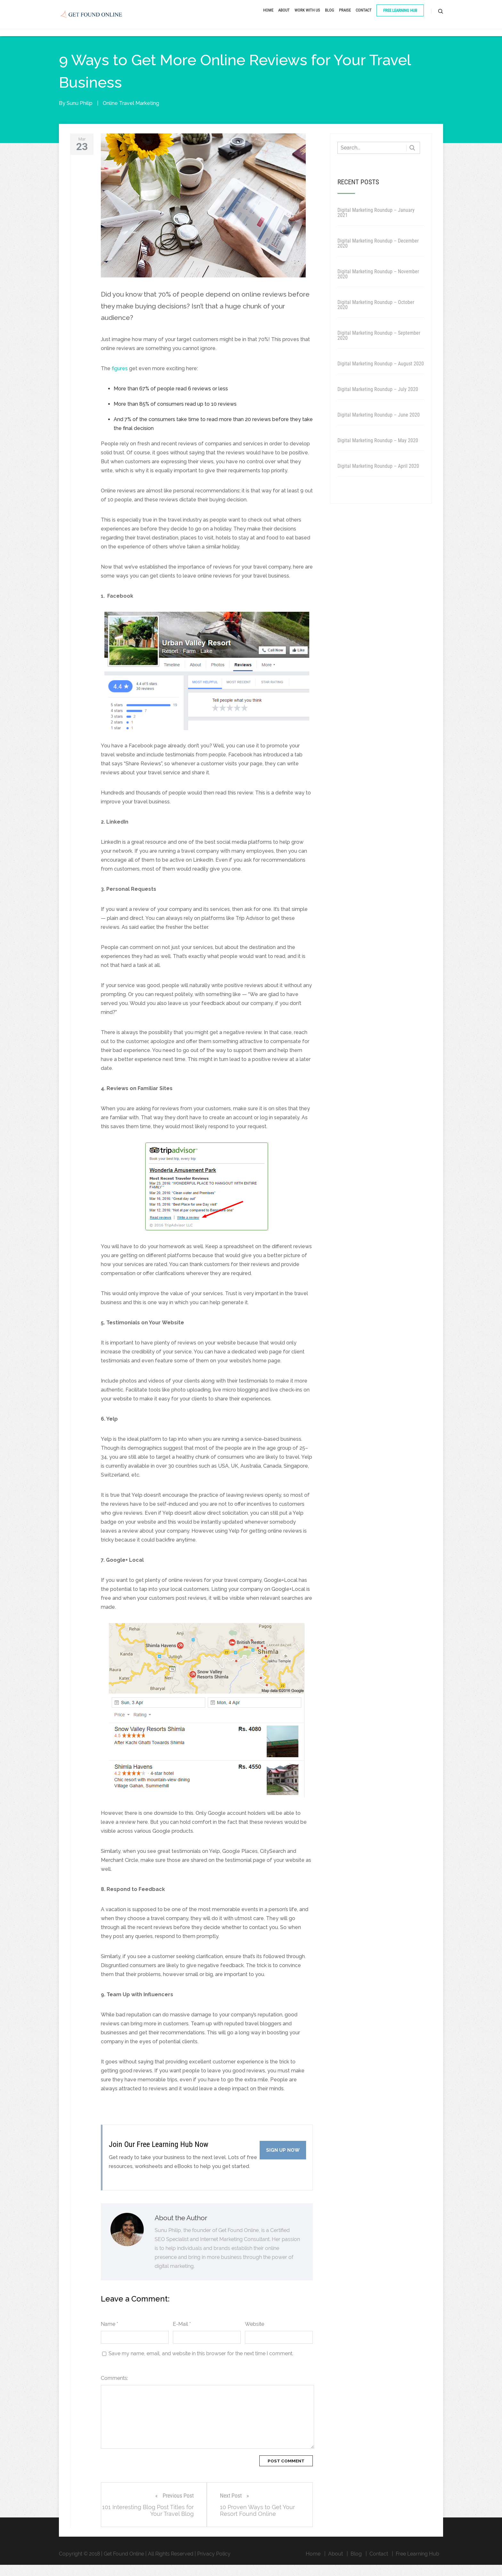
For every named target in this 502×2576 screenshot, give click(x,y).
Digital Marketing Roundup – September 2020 (378, 346)
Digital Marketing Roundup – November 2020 (378, 285)
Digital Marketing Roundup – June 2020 (378, 426)
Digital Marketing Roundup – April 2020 (378, 477)
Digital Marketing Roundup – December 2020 (378, 254)
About (284, 16)
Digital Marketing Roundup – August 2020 (380, 375)
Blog (329, 16)
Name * (109, 2335)
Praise (345, 16)
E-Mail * (182, 2335)
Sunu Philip (80, 114)
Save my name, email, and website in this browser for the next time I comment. (201, 2365)
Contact (364, 16)
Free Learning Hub (400, 17)
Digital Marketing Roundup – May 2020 (377, 452)
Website (254, 2335)
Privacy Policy (214, 2565)
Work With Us (307, 16)
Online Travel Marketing (131, 114)
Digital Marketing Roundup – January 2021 (376, 223)
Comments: (114, 2389)
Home (268, 16)
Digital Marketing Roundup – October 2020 (375, 316)
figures (120, 380)
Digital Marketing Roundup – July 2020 (377, 400)
